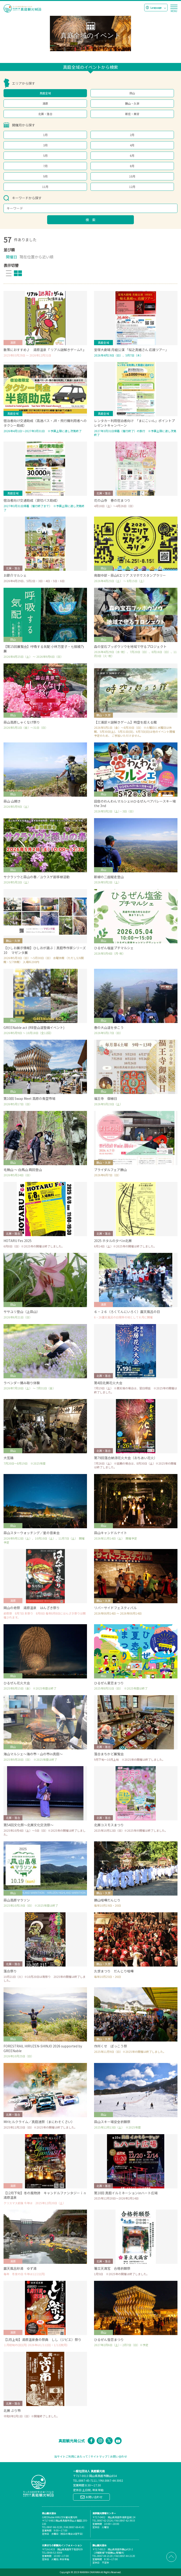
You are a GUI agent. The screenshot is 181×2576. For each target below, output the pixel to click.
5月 (45, 155)
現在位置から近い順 (36, 257)
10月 (132, 176)
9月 (45, 176)
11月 (45, 187)
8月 (132, 166)
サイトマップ (98, 2456)
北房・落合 (45, 114)
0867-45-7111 (87, 2480)
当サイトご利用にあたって (71, 2456)
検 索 (90, 219)
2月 (132, 135)
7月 (45, 166)
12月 (132, 187)
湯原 (45, 103)
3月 (45, 145)
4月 (132, 145)
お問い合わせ (118, 2456)
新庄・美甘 (132, 114)
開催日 (11, 257)
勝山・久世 (132, 103)
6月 (132, 155)
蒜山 (132, 93)
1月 (45, 135)
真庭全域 (45, 93)
